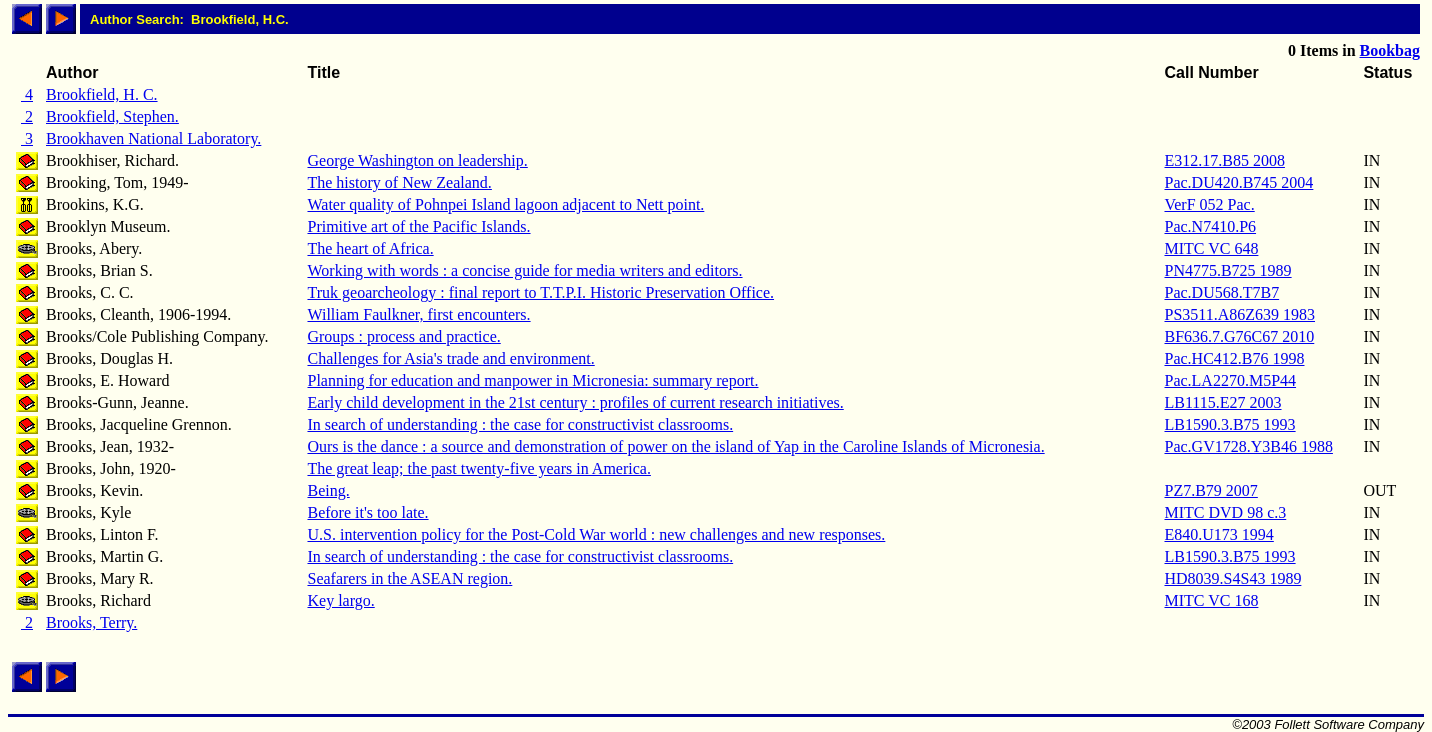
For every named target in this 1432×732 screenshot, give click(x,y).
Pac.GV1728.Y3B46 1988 (1248, 446)
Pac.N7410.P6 (1210, 226)
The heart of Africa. (370, 248)
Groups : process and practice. (403, 336)
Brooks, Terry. (91, 622)
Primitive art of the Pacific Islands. (418, 226)
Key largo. (340, 600)
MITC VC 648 (1211, 248)
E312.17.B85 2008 (1224, 160)
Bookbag (1390, 50)
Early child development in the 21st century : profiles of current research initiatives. (575, 402)
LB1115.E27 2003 (1222, 402)
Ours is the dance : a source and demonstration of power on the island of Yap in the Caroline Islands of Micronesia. (675, 446)
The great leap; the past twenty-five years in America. (478, 468)
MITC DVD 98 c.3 (1225, 512)
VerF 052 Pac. (1209, 204)
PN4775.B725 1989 (1227, 270)
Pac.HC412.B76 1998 (1234, 358)
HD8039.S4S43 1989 (1232, 578)
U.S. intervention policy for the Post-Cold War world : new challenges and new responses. (596, 534)
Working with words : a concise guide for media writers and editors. (524, 270)
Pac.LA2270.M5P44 (1230, 380)
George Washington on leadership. (417, 160)
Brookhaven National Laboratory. (153, 138)
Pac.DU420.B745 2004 (1238, 182)
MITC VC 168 (1211, 600)
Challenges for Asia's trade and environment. (450, 358)
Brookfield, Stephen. (112, 116)
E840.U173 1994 (1218, 534)
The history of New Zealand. (399, 182)
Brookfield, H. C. (102, 94)
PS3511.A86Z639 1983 (1239, 314)
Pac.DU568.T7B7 (1221, 292)
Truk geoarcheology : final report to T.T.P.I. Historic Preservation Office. (540, 292)
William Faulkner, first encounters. (418, 314)
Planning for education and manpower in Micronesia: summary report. (532, 380)
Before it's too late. (367, 512)
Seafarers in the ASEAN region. (409, 578)
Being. (328, 490)
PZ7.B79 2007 (1210, 490)
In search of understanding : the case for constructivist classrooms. (520, 424)
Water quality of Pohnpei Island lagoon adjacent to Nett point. (505, 204)
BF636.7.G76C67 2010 (1239, 336)
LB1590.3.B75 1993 (1229, 424)
